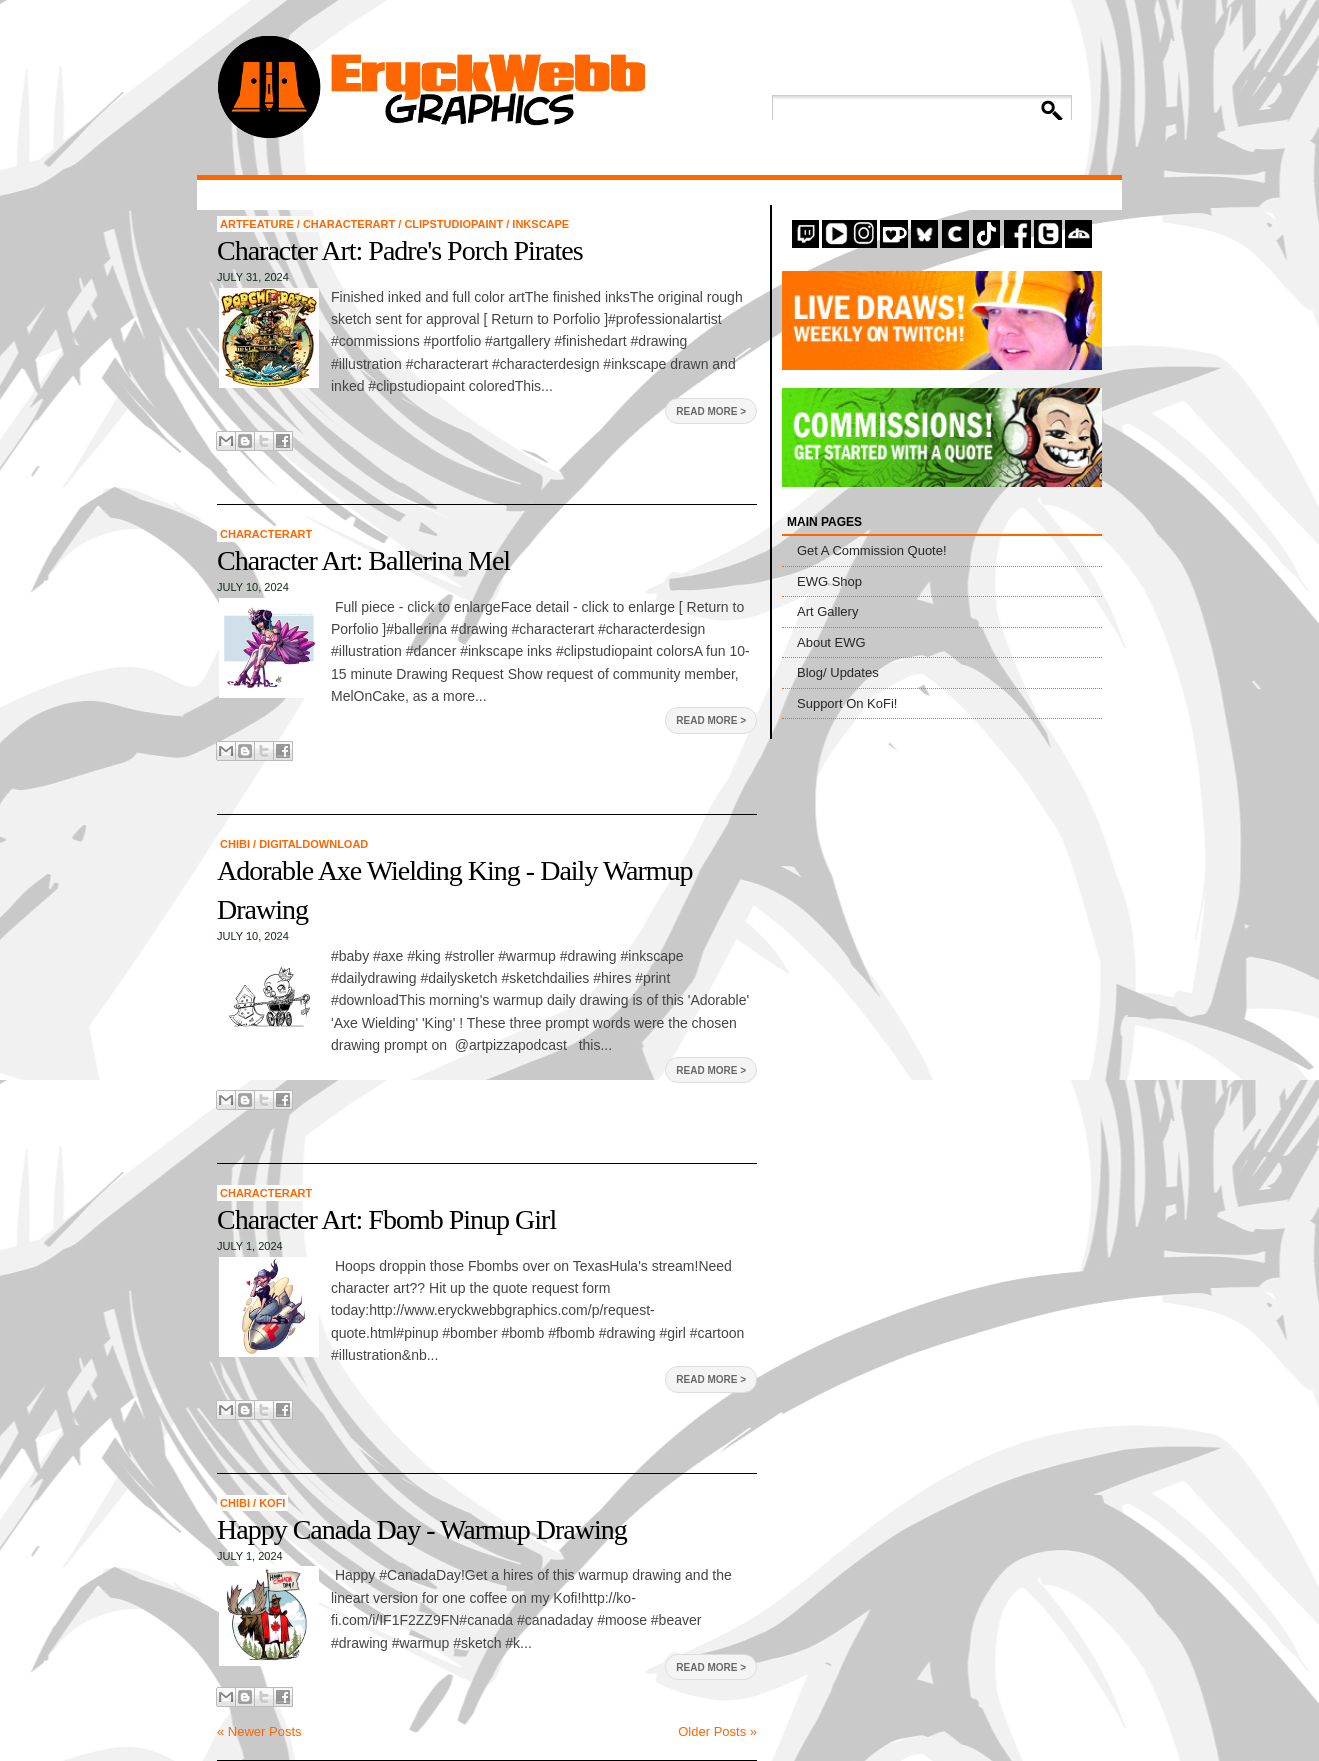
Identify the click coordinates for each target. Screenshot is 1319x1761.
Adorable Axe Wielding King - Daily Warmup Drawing (455, 890)
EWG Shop (829, 581)
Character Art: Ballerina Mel (363, 560)
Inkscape (540, 224)
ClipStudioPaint (455, 224)
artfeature (258, 224)
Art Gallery (827, 611)
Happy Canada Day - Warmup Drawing (422, 1529)
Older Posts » (717, 1731)
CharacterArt (350, 224)
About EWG (831, 642)
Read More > (711, 411)
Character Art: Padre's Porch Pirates (400, 250)
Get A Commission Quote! (872, 550)
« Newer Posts (259, 1731)
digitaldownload (313, 844)
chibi (236, 844)
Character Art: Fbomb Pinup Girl (386, 1219)
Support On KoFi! (847, 703)
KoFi (272, 1503)
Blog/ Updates (838, 672)
